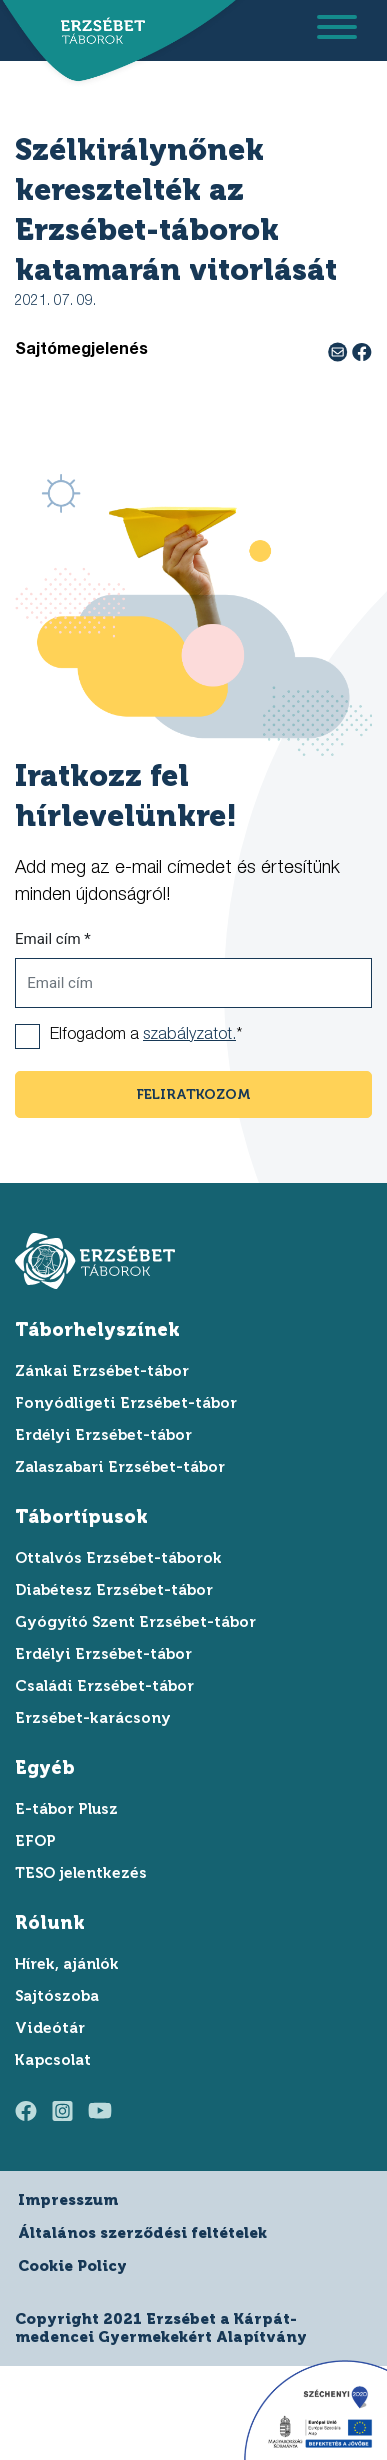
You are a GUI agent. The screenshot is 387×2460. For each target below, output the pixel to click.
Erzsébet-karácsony (93, 1718)
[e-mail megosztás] (340, 351)
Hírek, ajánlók (67, 1964)
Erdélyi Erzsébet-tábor (103, 1435)
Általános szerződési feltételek (142, 2233)
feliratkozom (194, 1094)
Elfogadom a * (146, 1036)
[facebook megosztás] (362, 351)
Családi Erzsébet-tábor (104, 1686)
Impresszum (68, 2200)
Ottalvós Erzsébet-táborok (118, 1558)
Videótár (50, 2028)
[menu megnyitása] (337, 30)
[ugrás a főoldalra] (98, 32)
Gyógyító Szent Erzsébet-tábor (135, 1622)
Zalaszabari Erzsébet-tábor (120, 1467)
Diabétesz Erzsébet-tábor (114, 1590)
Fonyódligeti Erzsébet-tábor (126, 1403)
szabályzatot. (189, 1036)
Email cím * (53, 939)
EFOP (35, 1841)
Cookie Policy (72, 2266)
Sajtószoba (57, 1996)
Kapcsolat (53, 2060)
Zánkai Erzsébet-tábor (102, 1371)
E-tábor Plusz (66, 1809)
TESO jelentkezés (81, 1873)
